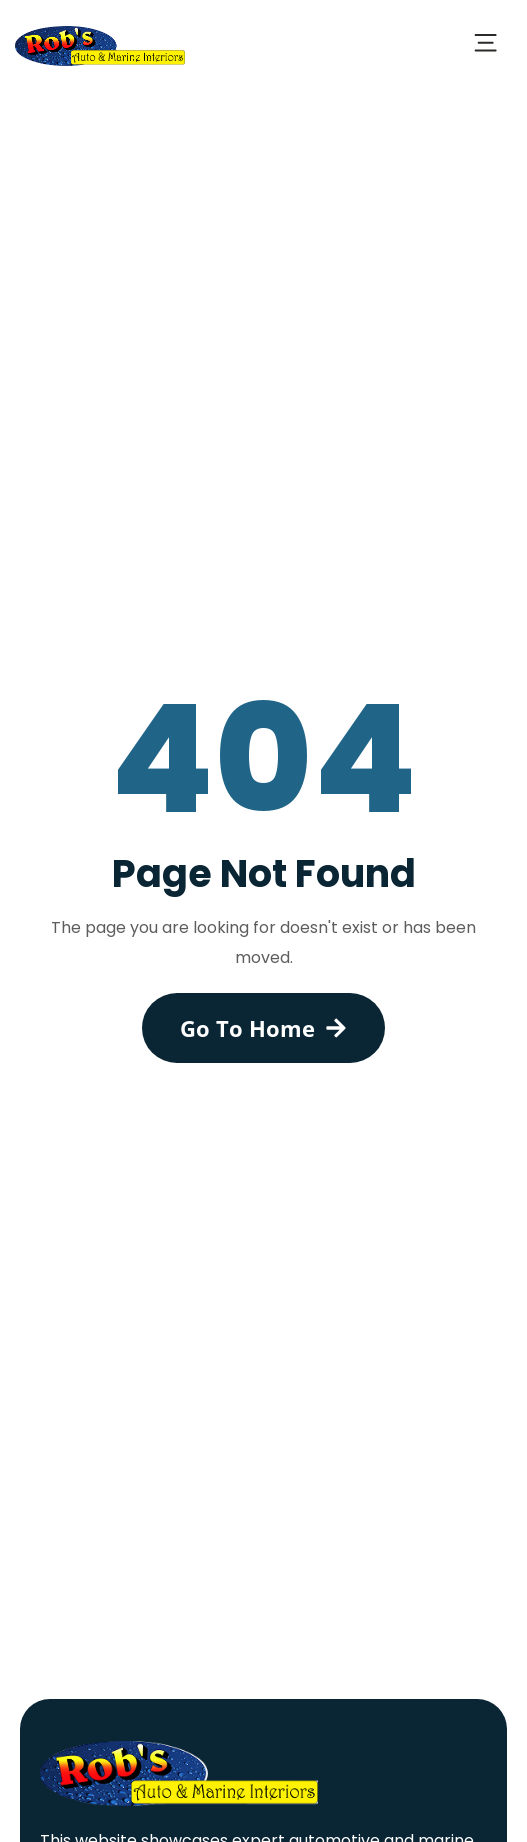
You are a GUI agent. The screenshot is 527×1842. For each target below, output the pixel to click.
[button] (485, 45)
